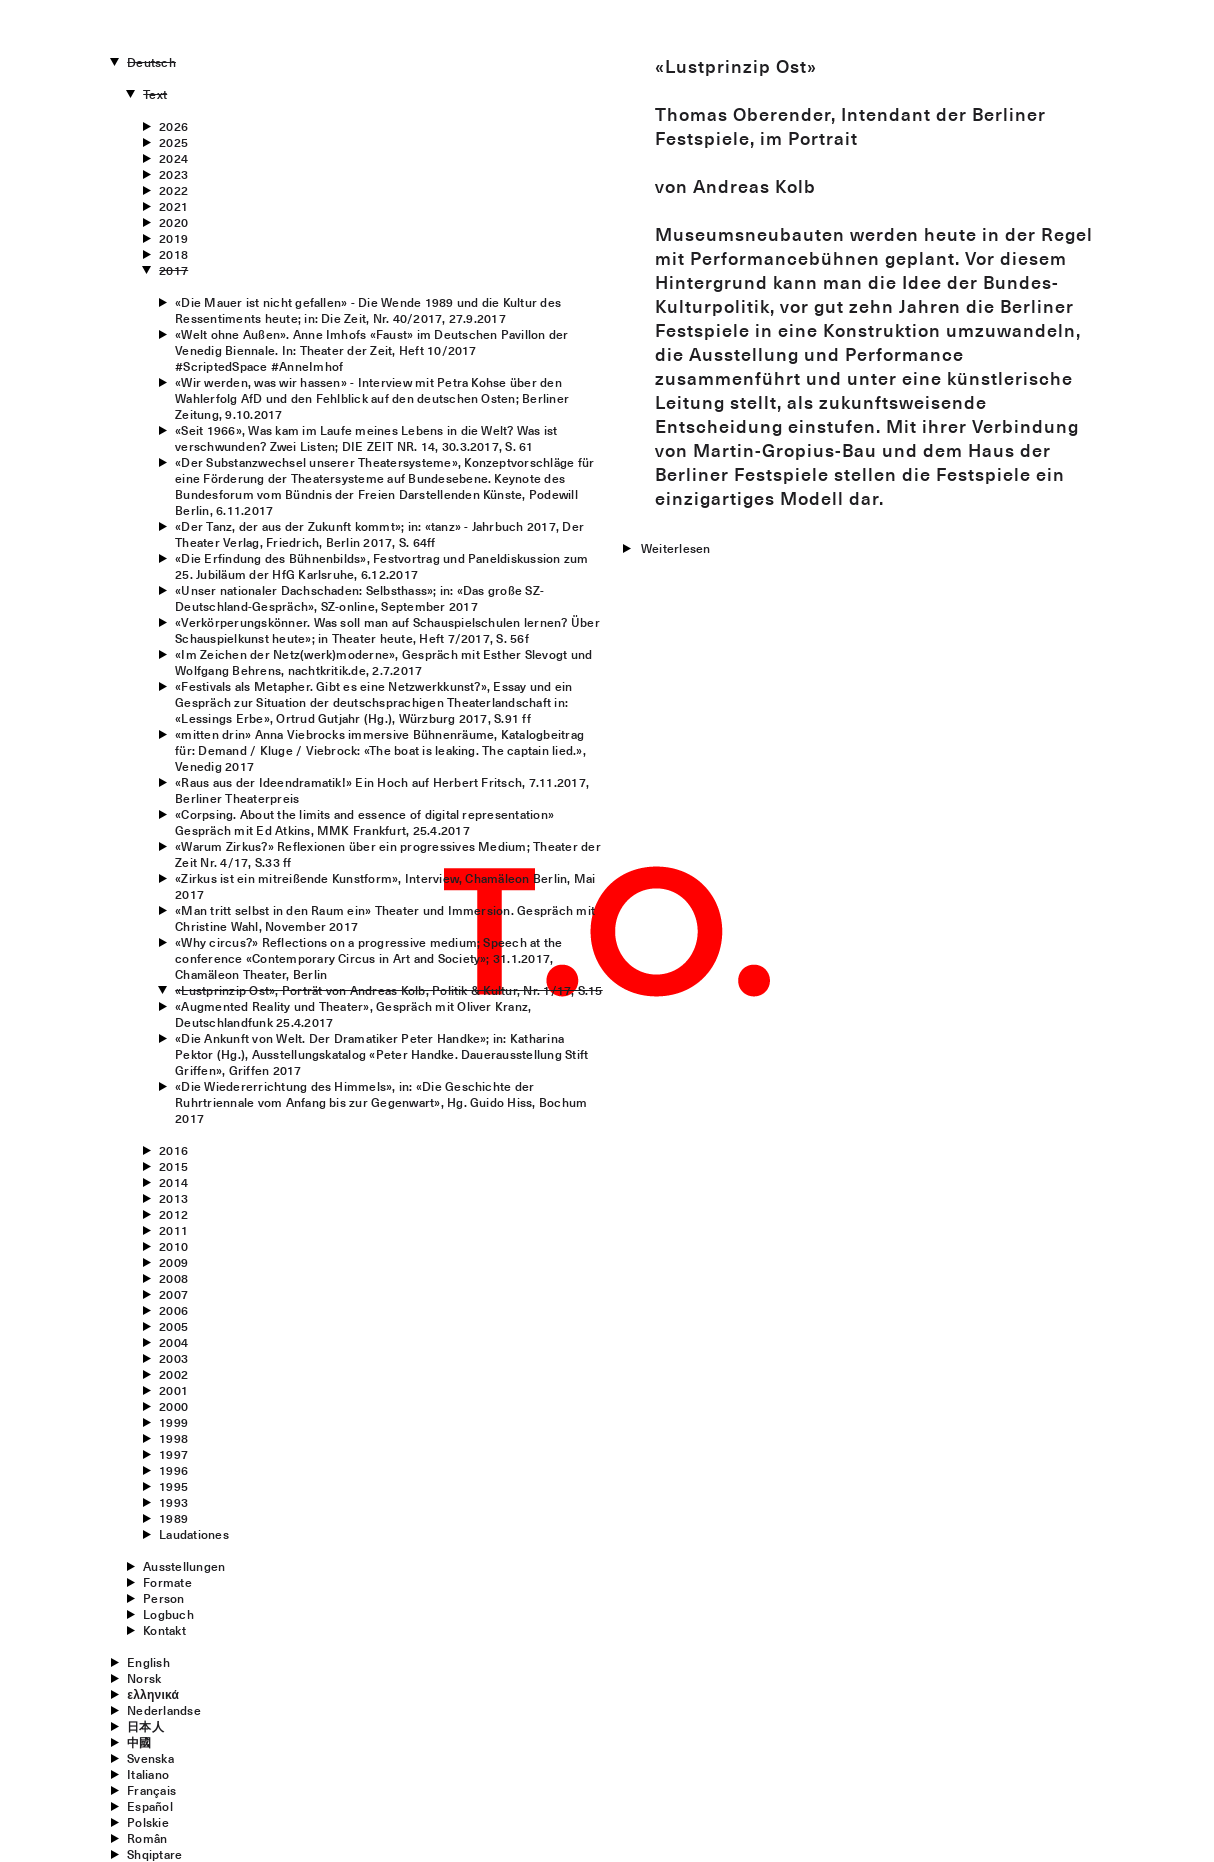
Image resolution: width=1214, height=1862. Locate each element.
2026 (173, 126)
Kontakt (164, 1630)
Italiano (148, 1774)
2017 (173, 270)
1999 (173, 1422)
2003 (173, 1358)
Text (155, 94)
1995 (173, 1486)
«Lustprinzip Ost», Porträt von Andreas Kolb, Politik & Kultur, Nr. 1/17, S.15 (388, 990)
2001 (173, 1390)
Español (150, 1806)
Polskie (148, 1822)
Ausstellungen (184, 1566)
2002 (173, 1374)
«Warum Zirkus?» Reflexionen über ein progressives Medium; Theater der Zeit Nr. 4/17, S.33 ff (388, 854)
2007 (173, 1294)
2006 (173, 1310)
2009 (173, 1262)
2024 (173, 158)
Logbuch (168, 1614)
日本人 (145, 1726)
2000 (173, 1406)
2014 (173, 1182)
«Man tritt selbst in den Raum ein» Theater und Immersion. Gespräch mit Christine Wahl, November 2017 (385, 918)
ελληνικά (153, 1694)
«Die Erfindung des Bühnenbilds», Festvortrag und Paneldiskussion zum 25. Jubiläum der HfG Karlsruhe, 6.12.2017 (381, 566)
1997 (173, 1454)
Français (151, 1790)
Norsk (144, 1678)
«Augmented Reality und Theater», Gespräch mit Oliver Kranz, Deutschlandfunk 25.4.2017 (353, 1014)
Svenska (150, 1758)
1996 (173, 1470)
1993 (173, 1502)
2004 (173, 1342)
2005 (173, 1326)
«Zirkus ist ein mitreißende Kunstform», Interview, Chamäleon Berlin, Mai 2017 (385, 886)
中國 (139, 1742)
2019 (173, 238)
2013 (173, 1198)
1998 (173, 1438)
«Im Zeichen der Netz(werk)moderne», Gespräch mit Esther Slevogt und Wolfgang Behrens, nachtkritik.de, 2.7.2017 (383, 662)
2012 (173, 1214)
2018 (173, 254)
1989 (173, 1518)
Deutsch (151, 62)
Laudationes (194, 1534)
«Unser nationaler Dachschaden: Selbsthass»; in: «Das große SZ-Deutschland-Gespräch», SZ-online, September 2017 (359, 598)
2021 (173, 206)
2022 (173, 190)
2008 (173, 1278)
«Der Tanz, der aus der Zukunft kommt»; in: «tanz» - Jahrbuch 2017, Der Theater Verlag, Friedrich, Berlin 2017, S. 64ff (379, 534)
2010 (173, 1246)
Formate (167, 1582)
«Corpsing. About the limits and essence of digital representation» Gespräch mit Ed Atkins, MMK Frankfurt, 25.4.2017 (364, 822)
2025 (173, 142)
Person (163, 1598)
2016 (173, 1150)
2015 (173, 1166)
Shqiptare (154, 1854)
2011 (173, 1230)
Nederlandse (164, 1710)
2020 (173, 222)
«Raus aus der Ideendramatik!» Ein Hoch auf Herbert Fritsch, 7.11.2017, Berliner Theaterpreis (382, 790)
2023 (173, 174)
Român (147, 1838)
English (148, 1662)
